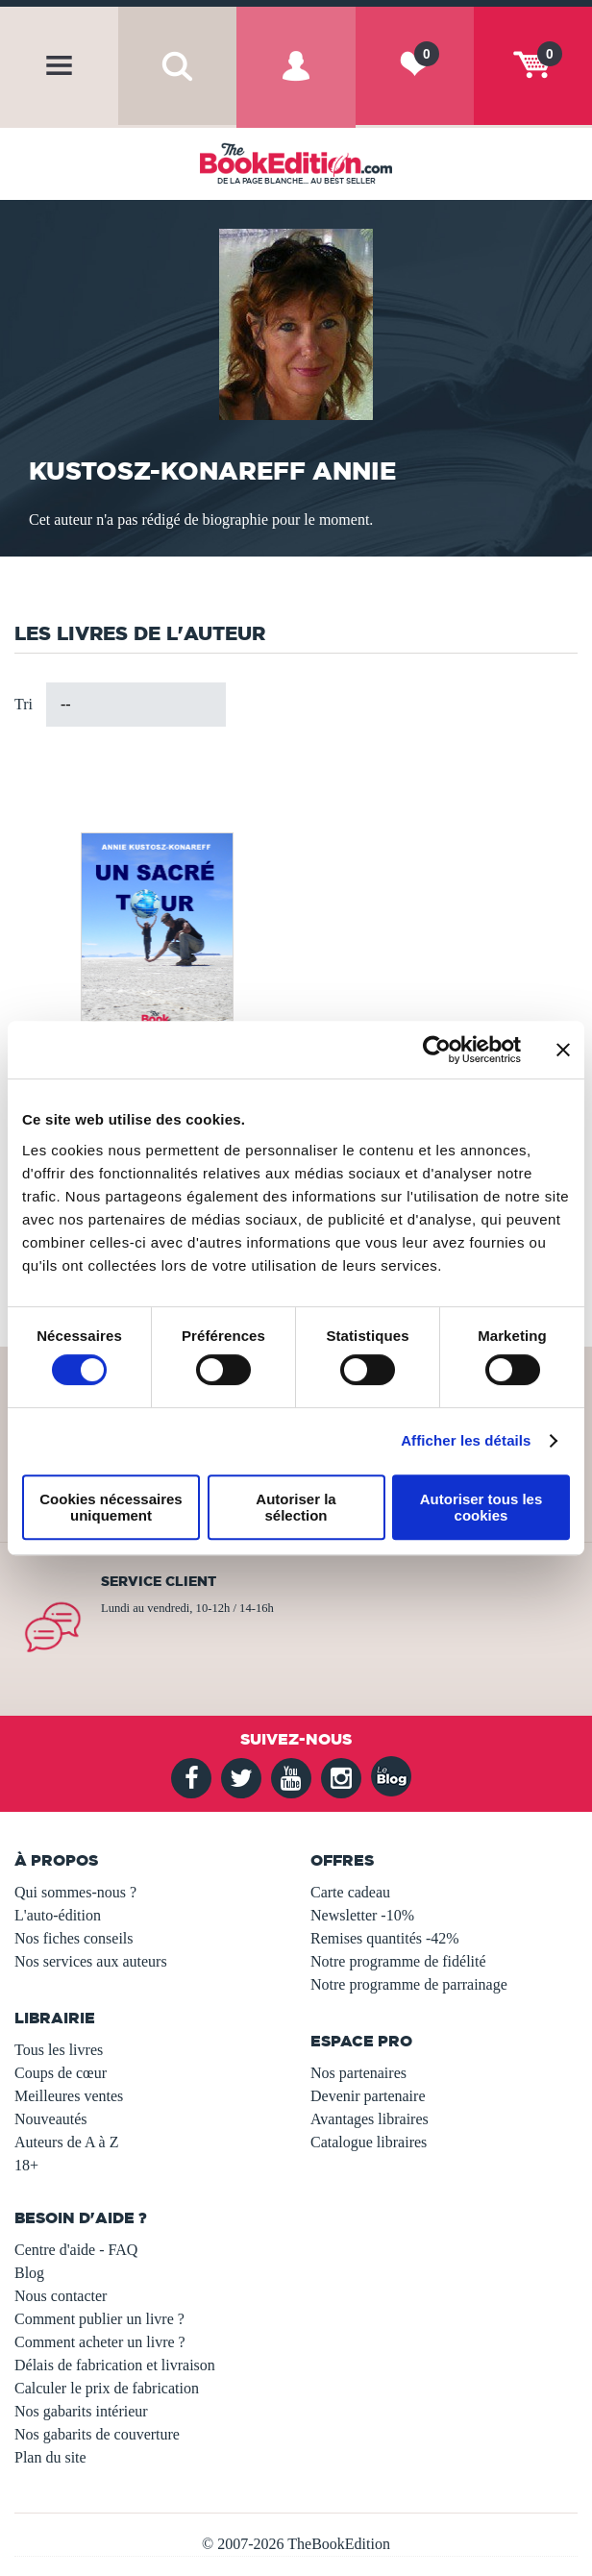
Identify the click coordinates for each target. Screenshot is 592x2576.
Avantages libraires (369, 2119)
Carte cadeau (350, 1892)
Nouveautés (50, 2119)
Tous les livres (58, 2050)
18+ (26, 2165)
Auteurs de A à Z (66, 2142)
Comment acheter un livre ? (99, 2342)
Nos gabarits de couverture (97, 2434)
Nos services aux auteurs (90, 1961)
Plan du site (50, 2457)
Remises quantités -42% (384, 1938)
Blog (29, 2273)
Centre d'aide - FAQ (75, 2250)
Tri (23, 704)
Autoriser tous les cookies (481, 1507)
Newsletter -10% (362, 1915)
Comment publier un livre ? (99, 2319)
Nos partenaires (358, 2073)
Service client (158, 1581)
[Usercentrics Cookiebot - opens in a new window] (437, 1049)
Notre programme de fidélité (398, 1961)
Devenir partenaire (367, 2096)
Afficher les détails (465, 1440)
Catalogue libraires (368, 2142)
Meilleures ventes (68, 2096)
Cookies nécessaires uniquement (110, 1507)
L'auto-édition (57, 1915)
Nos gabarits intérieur (81, 2411)
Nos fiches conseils (74, 1938)
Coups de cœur (60, 2073)
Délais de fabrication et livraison (114, 2365)
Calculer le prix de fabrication (106, 2388)
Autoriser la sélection (295, 1507)
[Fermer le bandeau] (563, 1049)
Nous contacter (60, 2296)
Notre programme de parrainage (408, 1984)
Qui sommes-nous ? (75, 1892)
